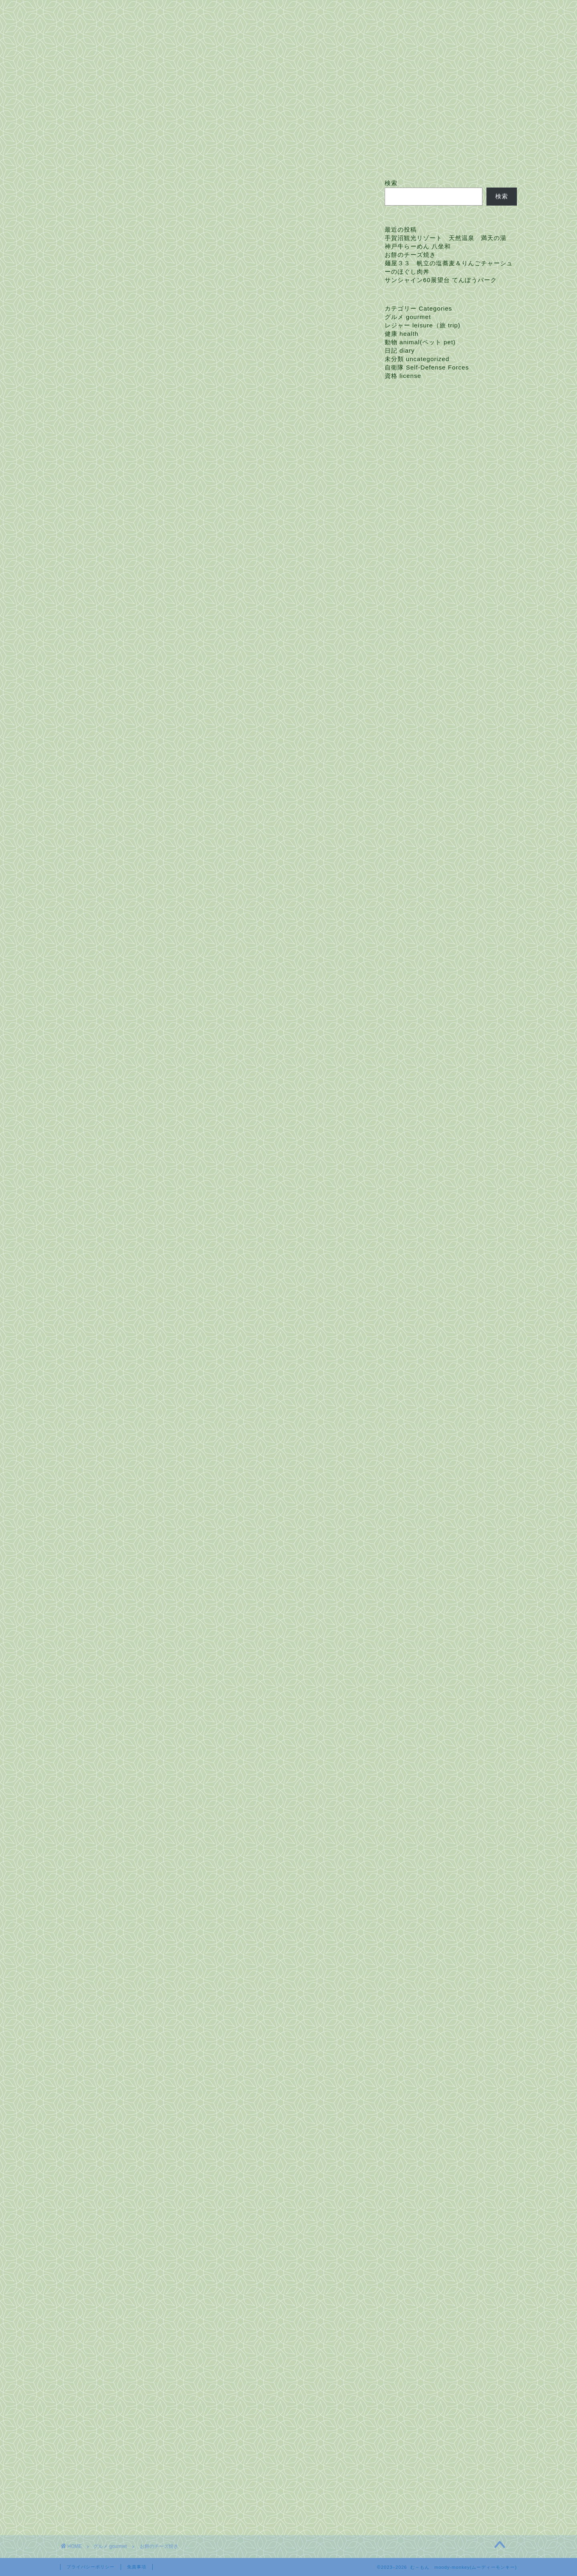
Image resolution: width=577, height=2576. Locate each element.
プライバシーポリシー (91, 2566)
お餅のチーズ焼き (410, 254)
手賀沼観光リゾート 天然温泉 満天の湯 (445, 237)
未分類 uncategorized (417, 358)
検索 (391, 183)
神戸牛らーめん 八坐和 (418, 246)
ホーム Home (89, 157)
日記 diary (400, 350)
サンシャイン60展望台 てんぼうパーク (441, 280)
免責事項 (136, 2566)
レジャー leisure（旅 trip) (422, 325)
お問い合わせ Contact (237, 157)
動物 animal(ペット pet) (420, 342)
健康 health (402, 333)
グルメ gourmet (91, 195)
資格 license (403, 375)
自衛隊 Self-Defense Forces (427, 367)
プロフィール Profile (157, 157)
